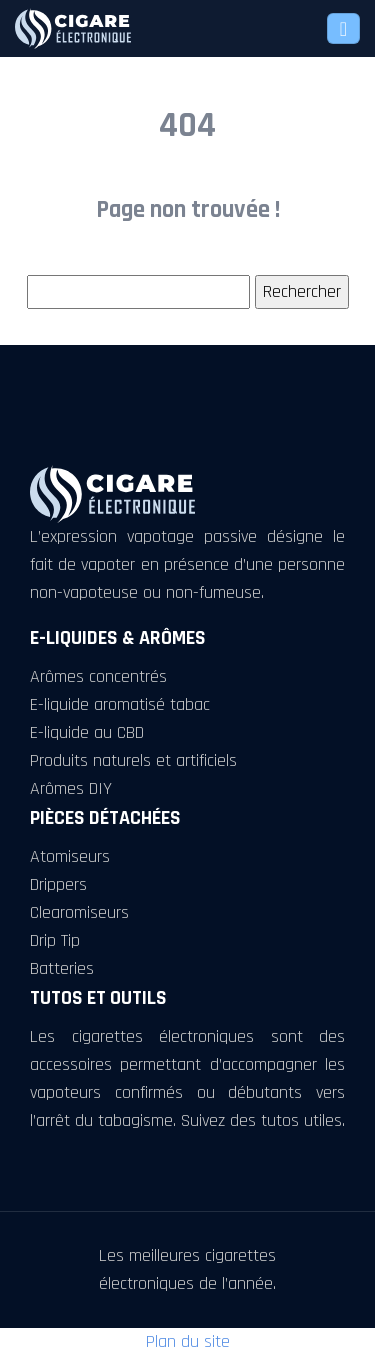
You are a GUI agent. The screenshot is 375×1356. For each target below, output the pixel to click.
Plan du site (188, 1341)
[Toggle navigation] (343, 29)
